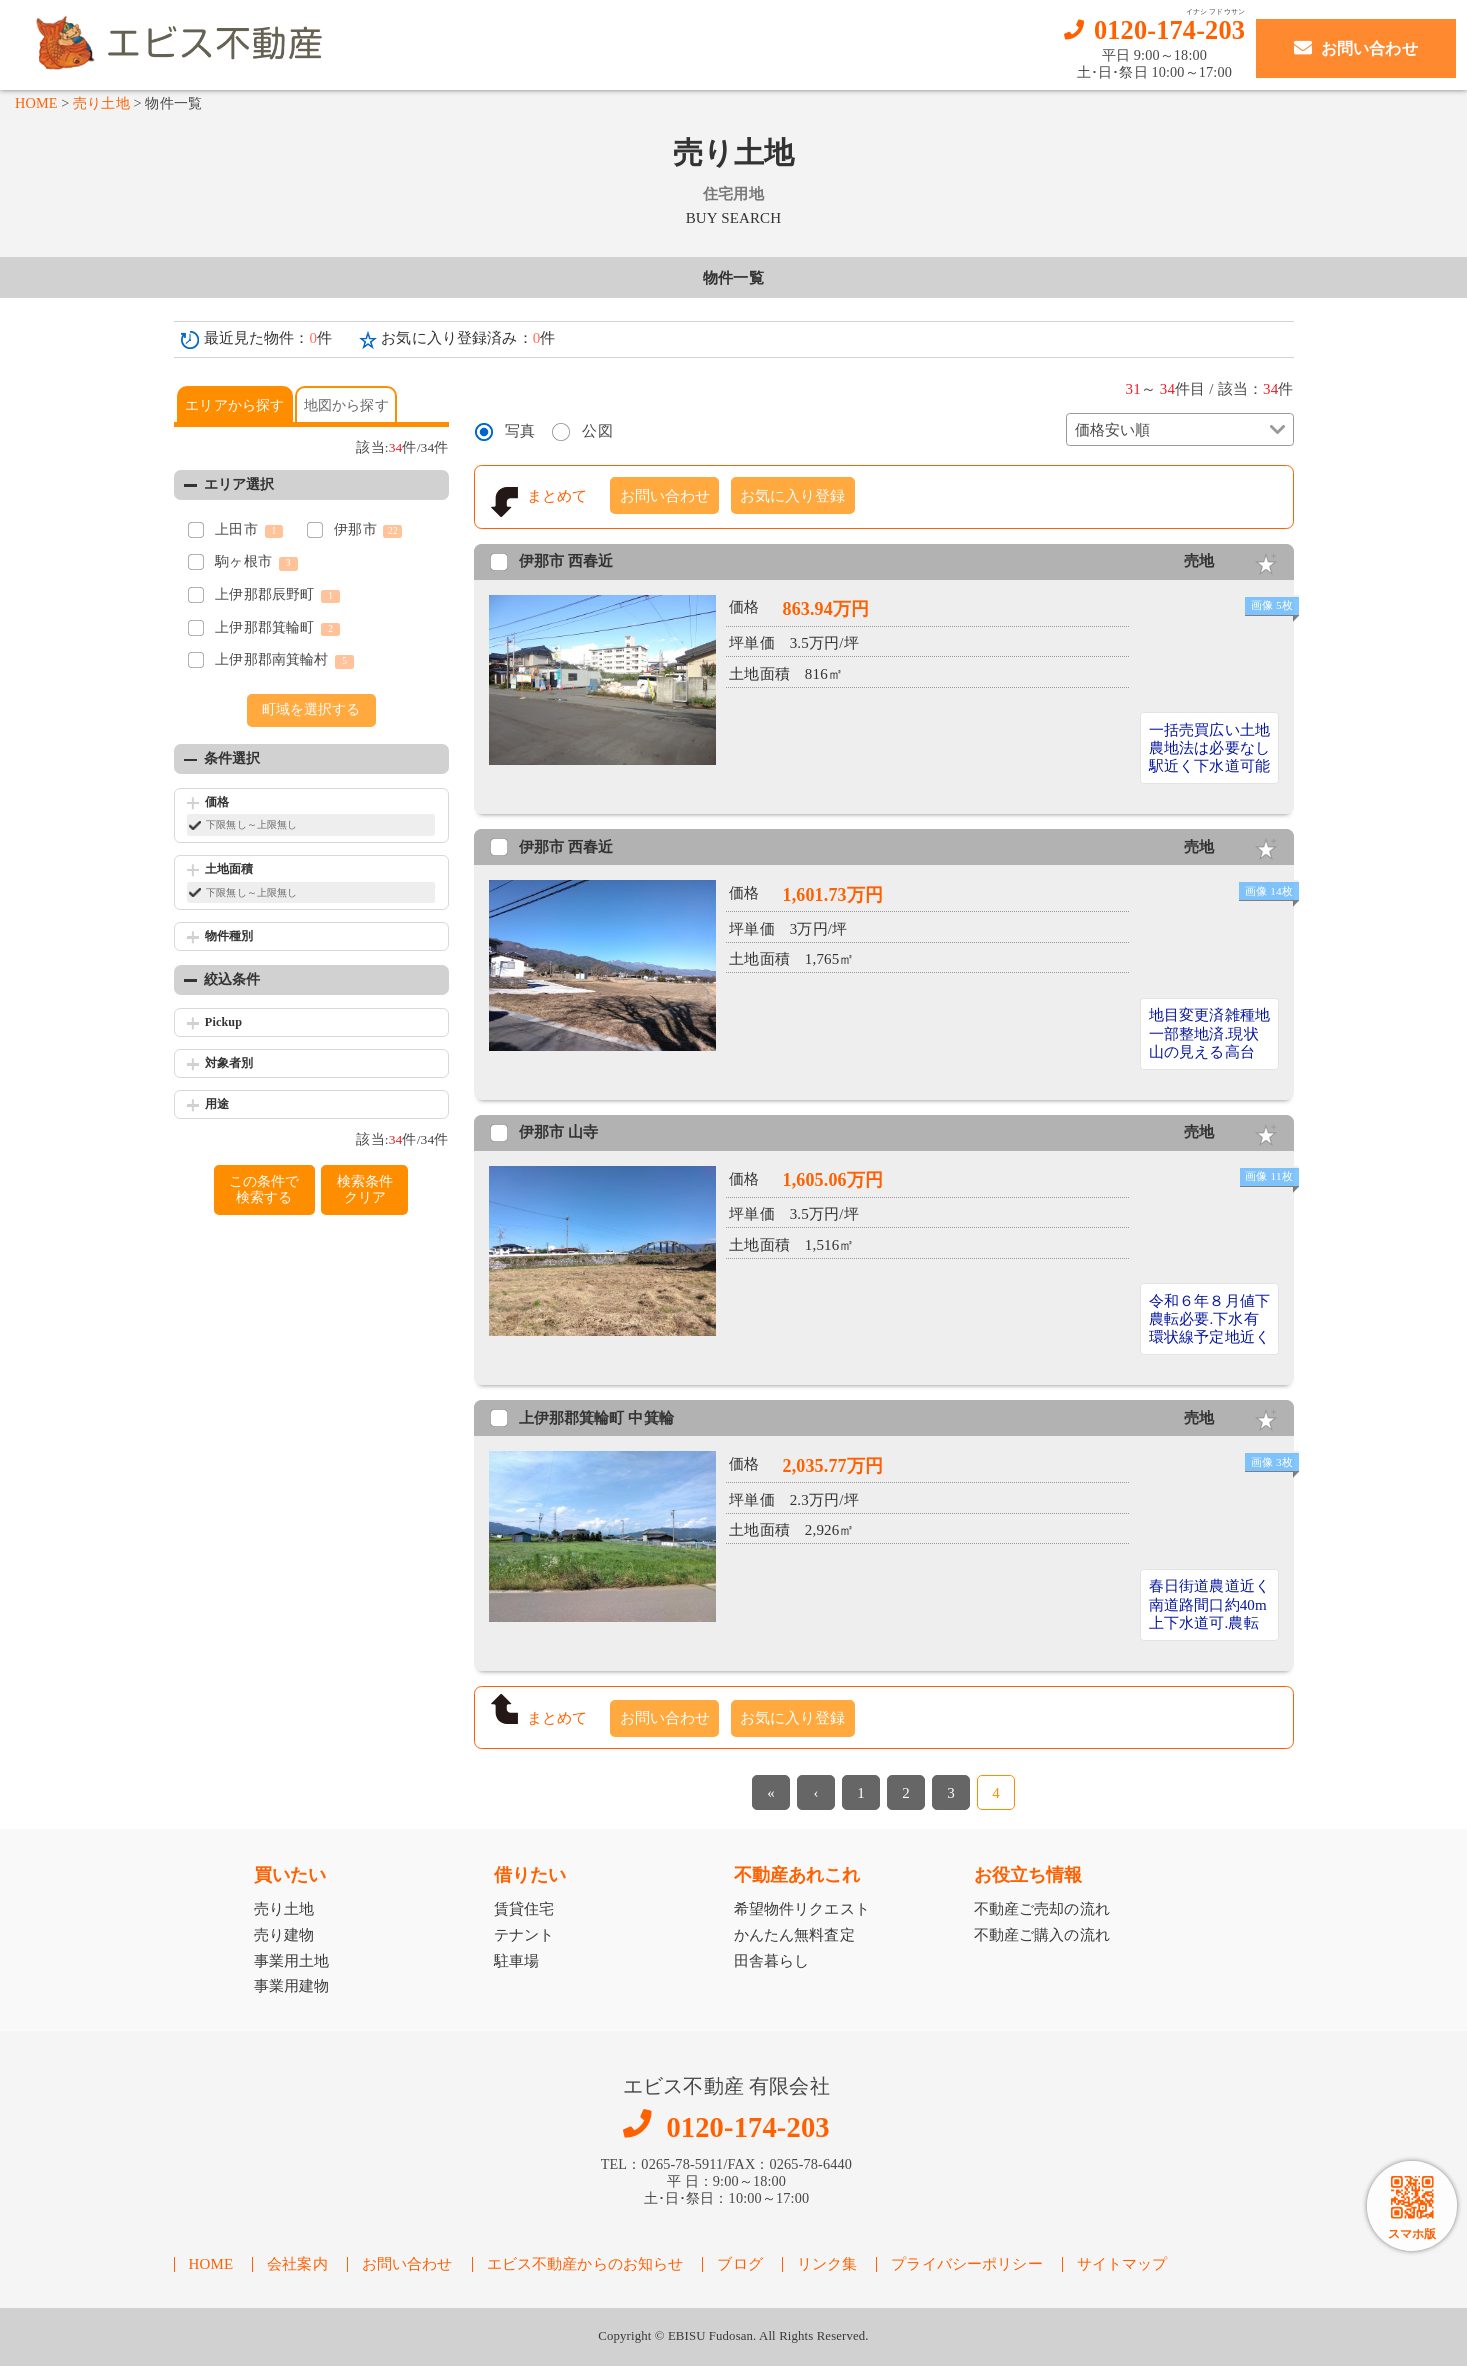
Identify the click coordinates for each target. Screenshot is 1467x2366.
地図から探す (346, 405)
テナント (524, 1935)
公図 (597, 431)
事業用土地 (292, 1961)
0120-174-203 (1169, 30)
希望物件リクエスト (802, 1909)
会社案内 (297, 2264)
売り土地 (101, 103)
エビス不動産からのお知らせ (585, 2264)
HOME (36, 103)
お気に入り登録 (792, 496)
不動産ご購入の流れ (1042, 1935)
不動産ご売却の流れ (1042, 1909)
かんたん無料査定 (794, 1935)
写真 (520, 431)
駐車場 (516, 1961)
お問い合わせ (665, 496)
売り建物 (284, 1935)
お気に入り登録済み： (468, 338)
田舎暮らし (772, 1961)
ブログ (739, 2264)
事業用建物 (292, 1986)
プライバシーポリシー (967, 2264)
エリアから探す (234, 405)
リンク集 (827, 2264)
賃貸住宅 (524, 1909)
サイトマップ (1122, 2264)
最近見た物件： (268, 338)
